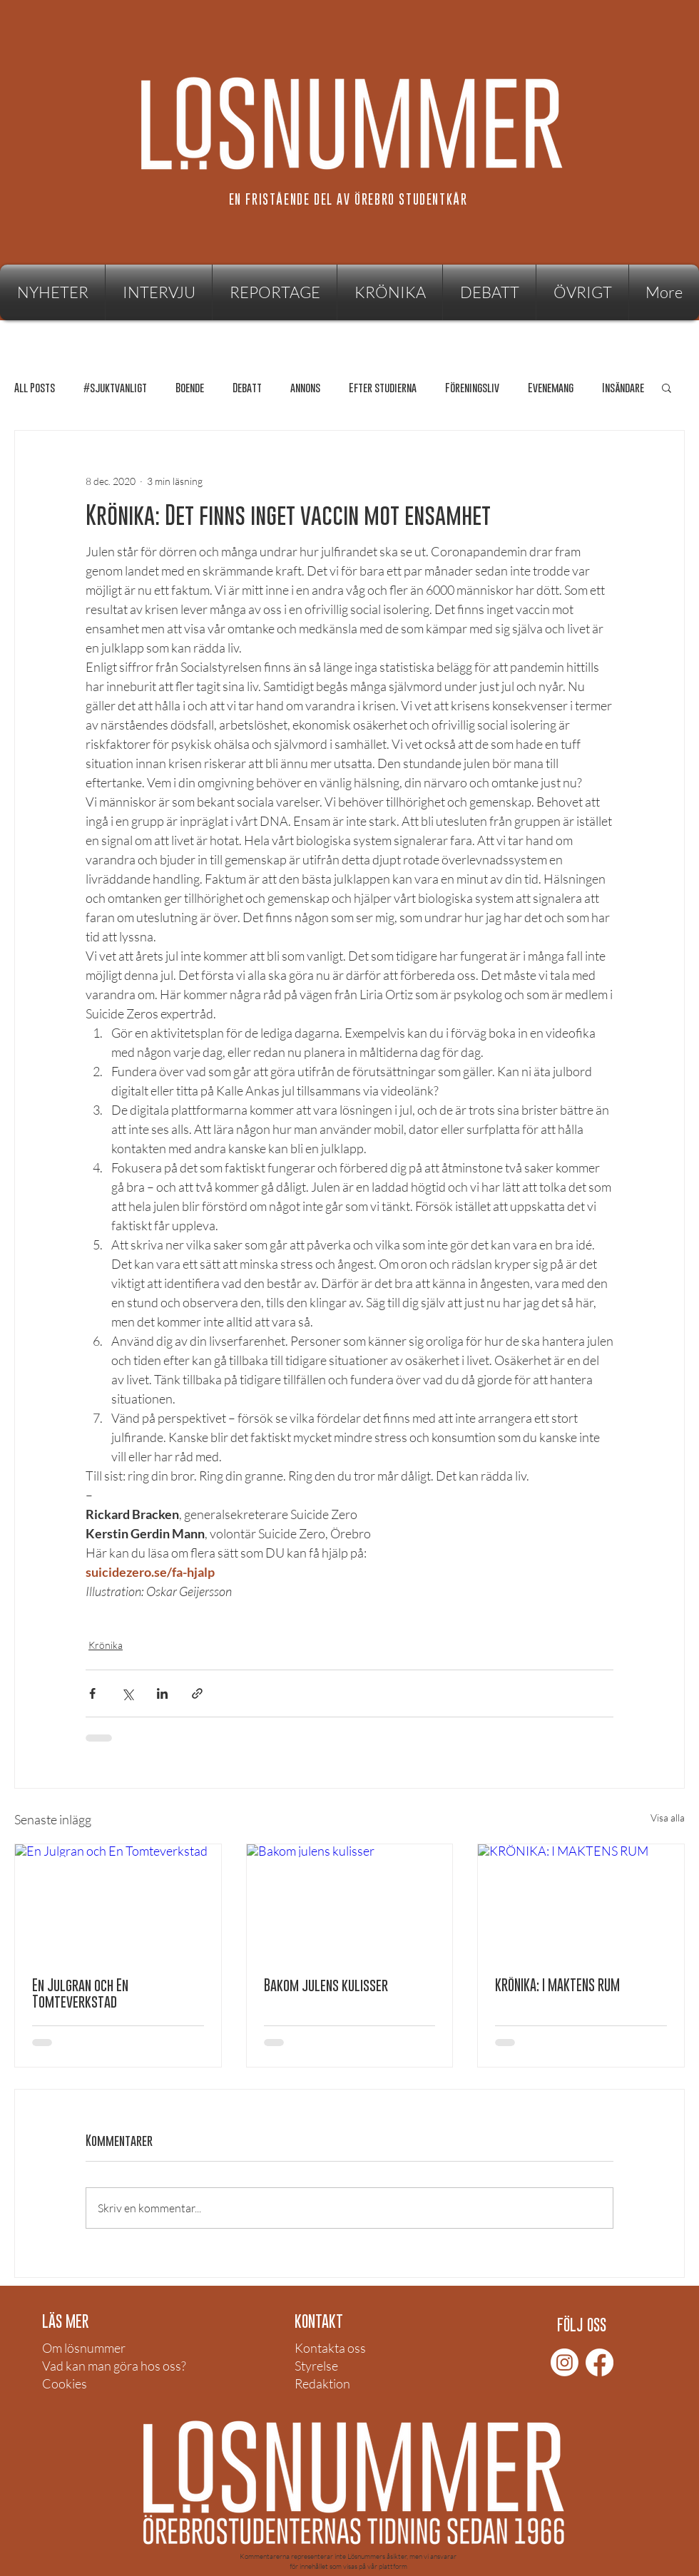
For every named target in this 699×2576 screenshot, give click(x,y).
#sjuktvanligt (115, 388)
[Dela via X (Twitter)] (127, 1693)
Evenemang (550, 388)
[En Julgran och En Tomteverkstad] (118, 1902)
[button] (582, 292)
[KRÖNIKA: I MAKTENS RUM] (581, 1902)
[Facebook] (599, 2362)
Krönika (105, 1645)
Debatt (247, 388)
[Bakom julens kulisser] (350, 1902)
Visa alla (667, 1817)
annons (305, 388)
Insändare (623, 388)
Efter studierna (383, 388)
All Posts (34, 388)
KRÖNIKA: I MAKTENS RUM (557, 1985)
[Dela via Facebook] (92, 1693)
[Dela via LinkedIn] (162, 1693)
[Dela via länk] (197, 1693)
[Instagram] (564, 2362)
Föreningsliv (472, 388)
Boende (189, 388)
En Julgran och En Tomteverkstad (80, 1993)
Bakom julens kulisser (326, 1985)
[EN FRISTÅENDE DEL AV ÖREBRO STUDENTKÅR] (349, 199)
